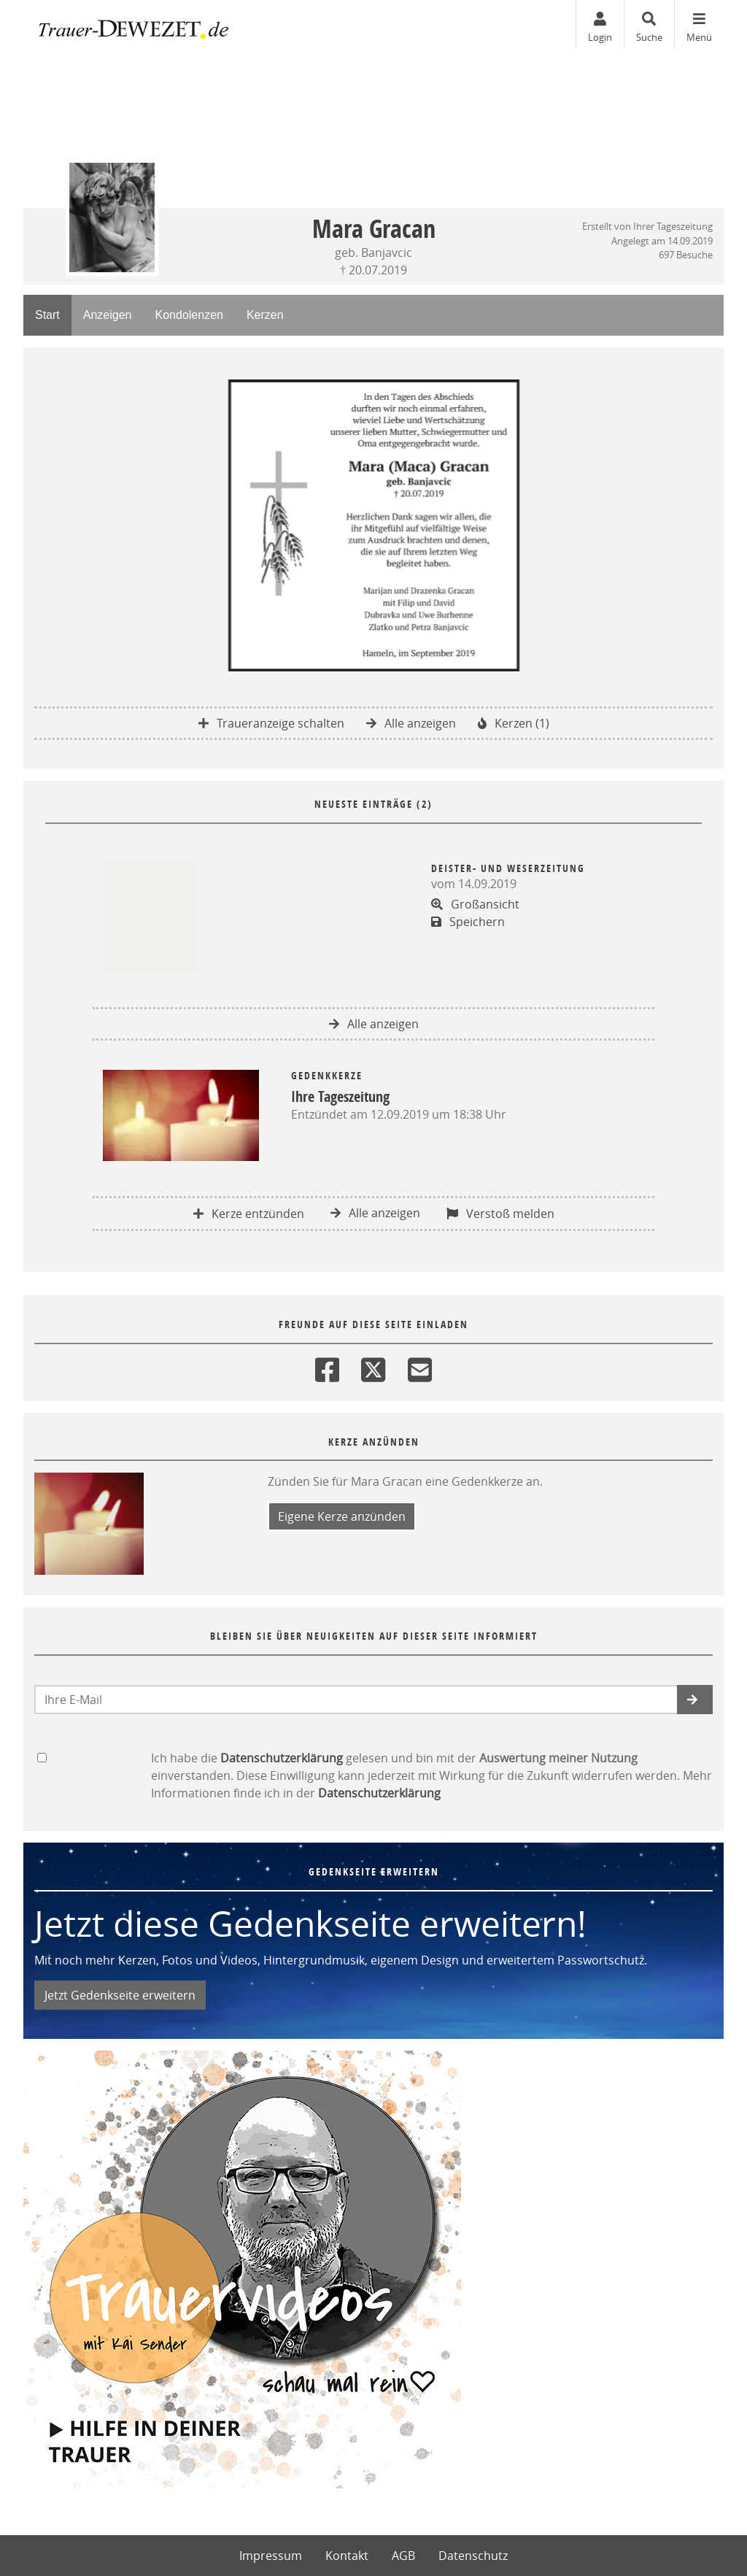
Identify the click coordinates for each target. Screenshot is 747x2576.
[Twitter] (373, 1366)
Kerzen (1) (513, 723)
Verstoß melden (500, 1214)
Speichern (468, 922)
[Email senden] (356, 1699)
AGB (403, 2556)
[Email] (420, 1366)
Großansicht (475, 904)
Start (47, 315)
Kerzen (265, 315)
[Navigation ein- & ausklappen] (699, 25)
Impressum (270, 2556)
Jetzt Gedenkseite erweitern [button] (120, 1995)
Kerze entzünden (248, 1214)
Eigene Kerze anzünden (342, 1516)
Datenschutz (473, 2556)
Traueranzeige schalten (271, 723)
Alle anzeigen (411, 723)
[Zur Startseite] (133, 25)
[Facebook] (327, 1366)
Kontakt (346, 2556)
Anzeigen (107, 315)
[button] (695, 1699)
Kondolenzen (189, 315)
